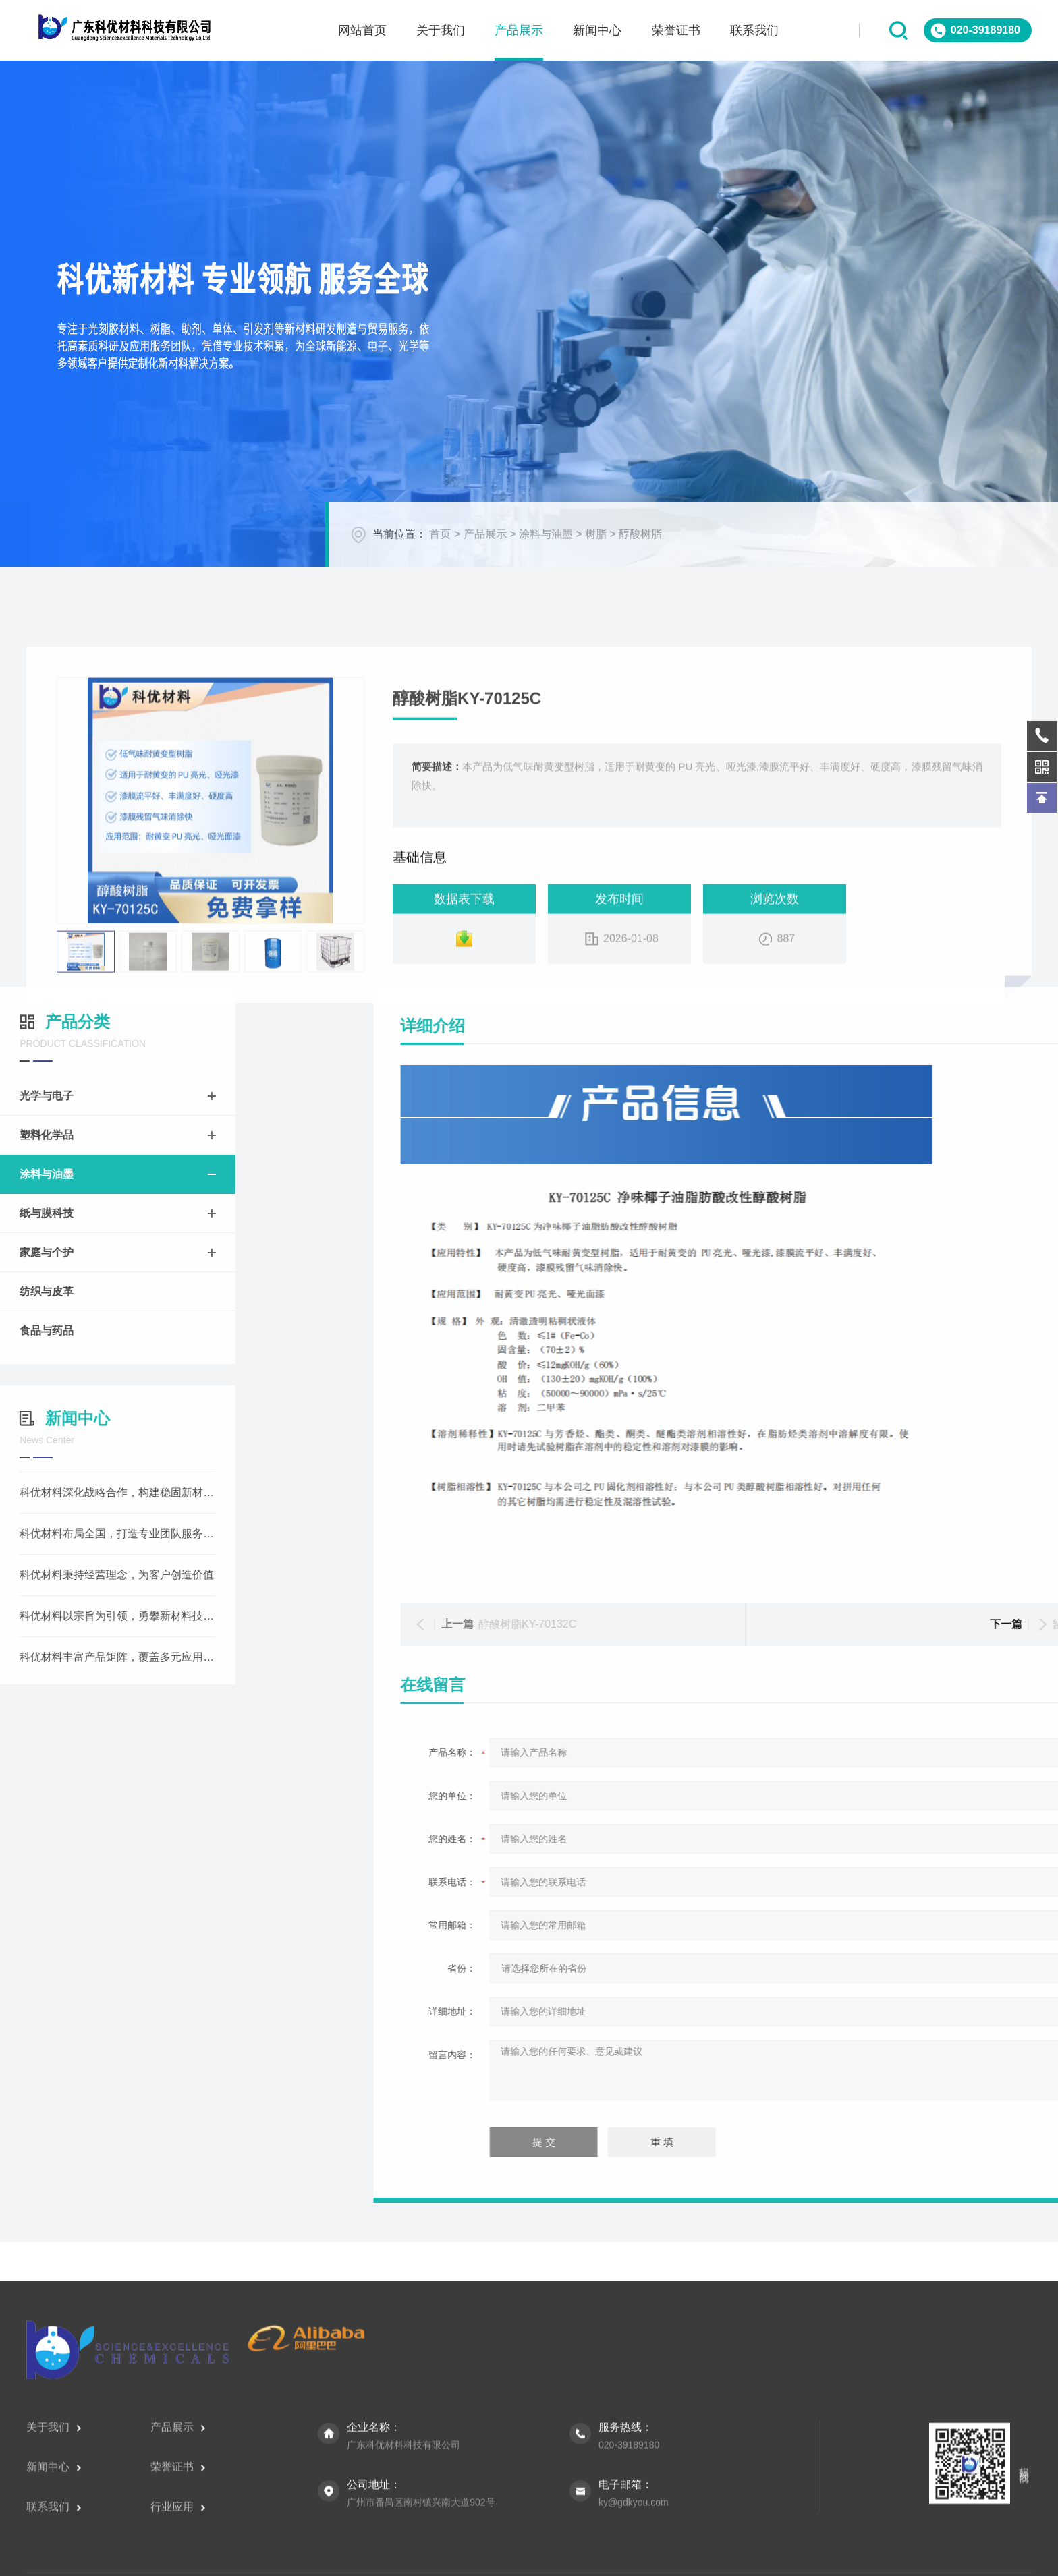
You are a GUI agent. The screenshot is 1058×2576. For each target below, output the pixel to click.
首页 (851, 554)
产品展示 (895, 554)
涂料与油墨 (957, 554)
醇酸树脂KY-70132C (910, 1624)
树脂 (1007, 554)
